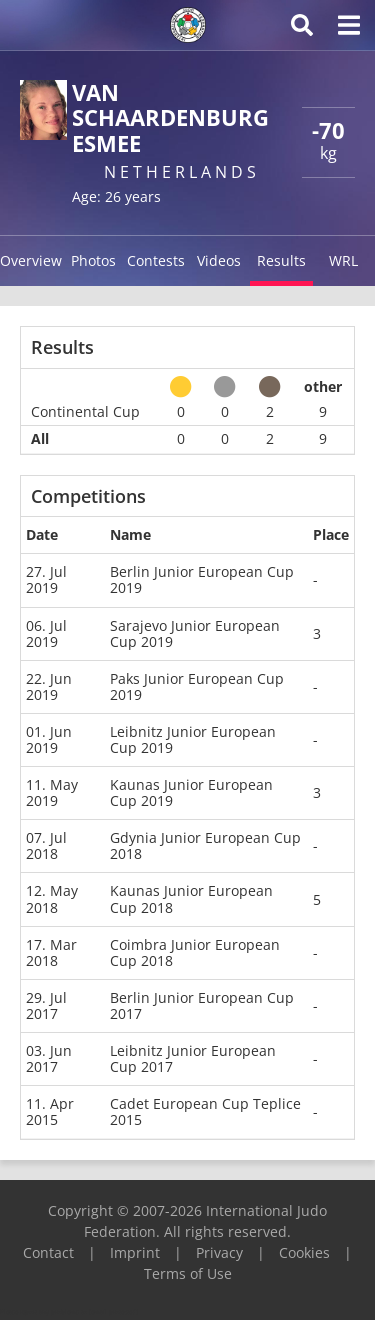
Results (281, 260)
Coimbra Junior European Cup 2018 (195, 952)
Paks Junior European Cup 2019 (197, 686)
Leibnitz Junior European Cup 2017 (193, 1058)
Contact (48, 1252)
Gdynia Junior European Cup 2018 (205, 845)
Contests (156, 260)
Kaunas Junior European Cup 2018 (191, 898)
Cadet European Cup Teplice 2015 (205, 1111)
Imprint (135, 1252)
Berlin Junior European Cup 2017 (202, 1005)
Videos (219, 260)
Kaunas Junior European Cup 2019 (191, 792)
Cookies (304, 1252)
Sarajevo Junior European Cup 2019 (195, 633)
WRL (343, 260)
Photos (93, 260)
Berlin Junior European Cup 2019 (202, 579)
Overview (31, 260)
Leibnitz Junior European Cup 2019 (193, 739)
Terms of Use (188, 1273)
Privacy (219, 1252)
